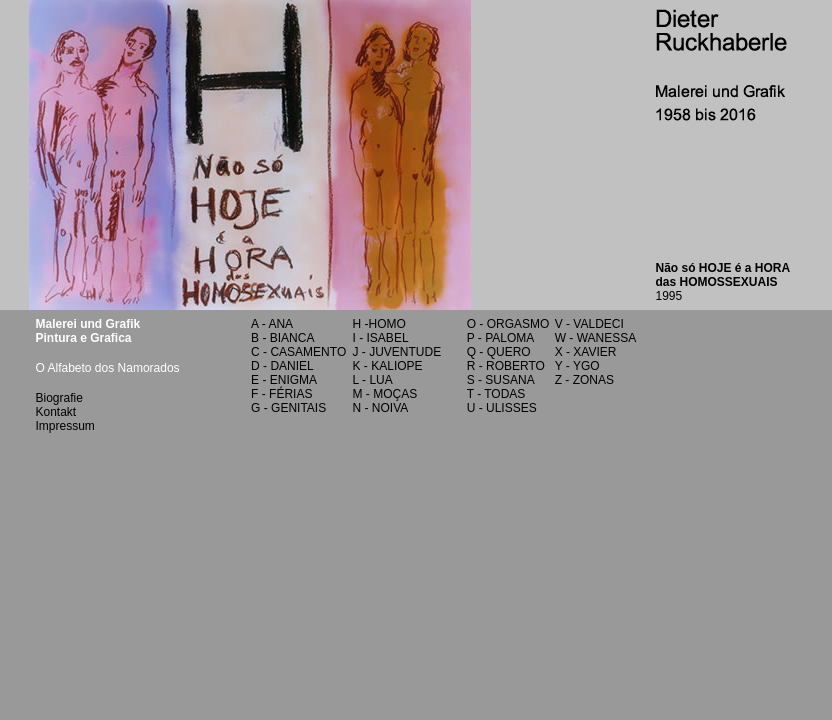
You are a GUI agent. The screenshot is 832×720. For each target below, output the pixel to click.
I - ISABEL (381, 338)
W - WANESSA (596, 338)
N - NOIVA (381, 408)
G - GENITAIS (288, 408)
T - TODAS (496, 394)
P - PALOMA (501, 338)
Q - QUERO (499, 352)
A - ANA (272, 324)
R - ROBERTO (506, 366)
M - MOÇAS (385, 394)
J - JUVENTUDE (397, 352)
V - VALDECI (589, 324)
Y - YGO (577, 366)
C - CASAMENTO (298, 352)
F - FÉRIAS (281, 394)
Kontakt (56, 412)
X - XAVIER (586, 352)
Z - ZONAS (584, 380)
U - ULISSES (502, 408)
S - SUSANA (501, 380)
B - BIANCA (282, 338)
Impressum (65, 426)
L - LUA (373, 380)
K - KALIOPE (388, 366)
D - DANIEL (282, 366)
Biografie (59, 398)
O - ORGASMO (508, 324)
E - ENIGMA (284, 380)
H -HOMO (379, 324)
